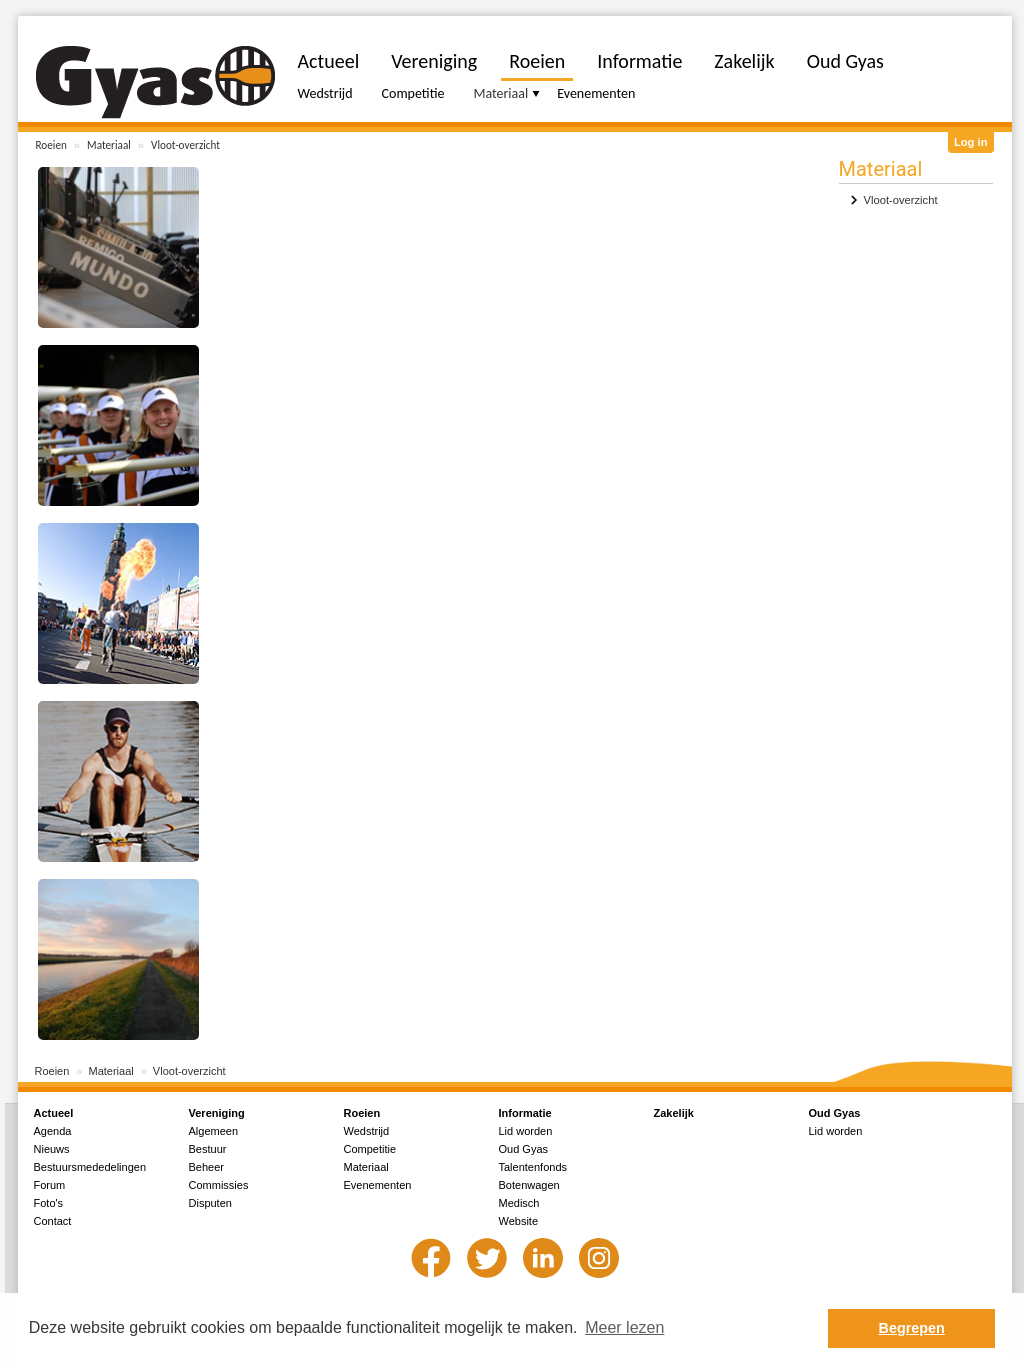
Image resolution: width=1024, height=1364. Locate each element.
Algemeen (214, 1131)
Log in (971, 142)
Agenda (53, 1131)
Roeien (51, 145)
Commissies (219, 1185)
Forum (50, 1185)
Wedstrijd (325, 93)
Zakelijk (744, 61)
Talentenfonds (533, 1167)
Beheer (206, 1167)
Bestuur (208, 1149)
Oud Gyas (845, 61)
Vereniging (434, 61)
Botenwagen (529, 1185)
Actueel (329, 61)
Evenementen (596, 93)
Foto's (49, 1203)
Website (519, 1221)
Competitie (413, 93)
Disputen (210, 1203)
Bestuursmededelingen (90, 1167)
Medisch (519, 1203)
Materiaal (109, 145)
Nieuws (52, 1149)
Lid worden (526, 1131)
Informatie (639, 61)
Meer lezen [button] (624, 1327)
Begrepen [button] (912, 1328)
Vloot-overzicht (185, 145)
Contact (53, 1221)
